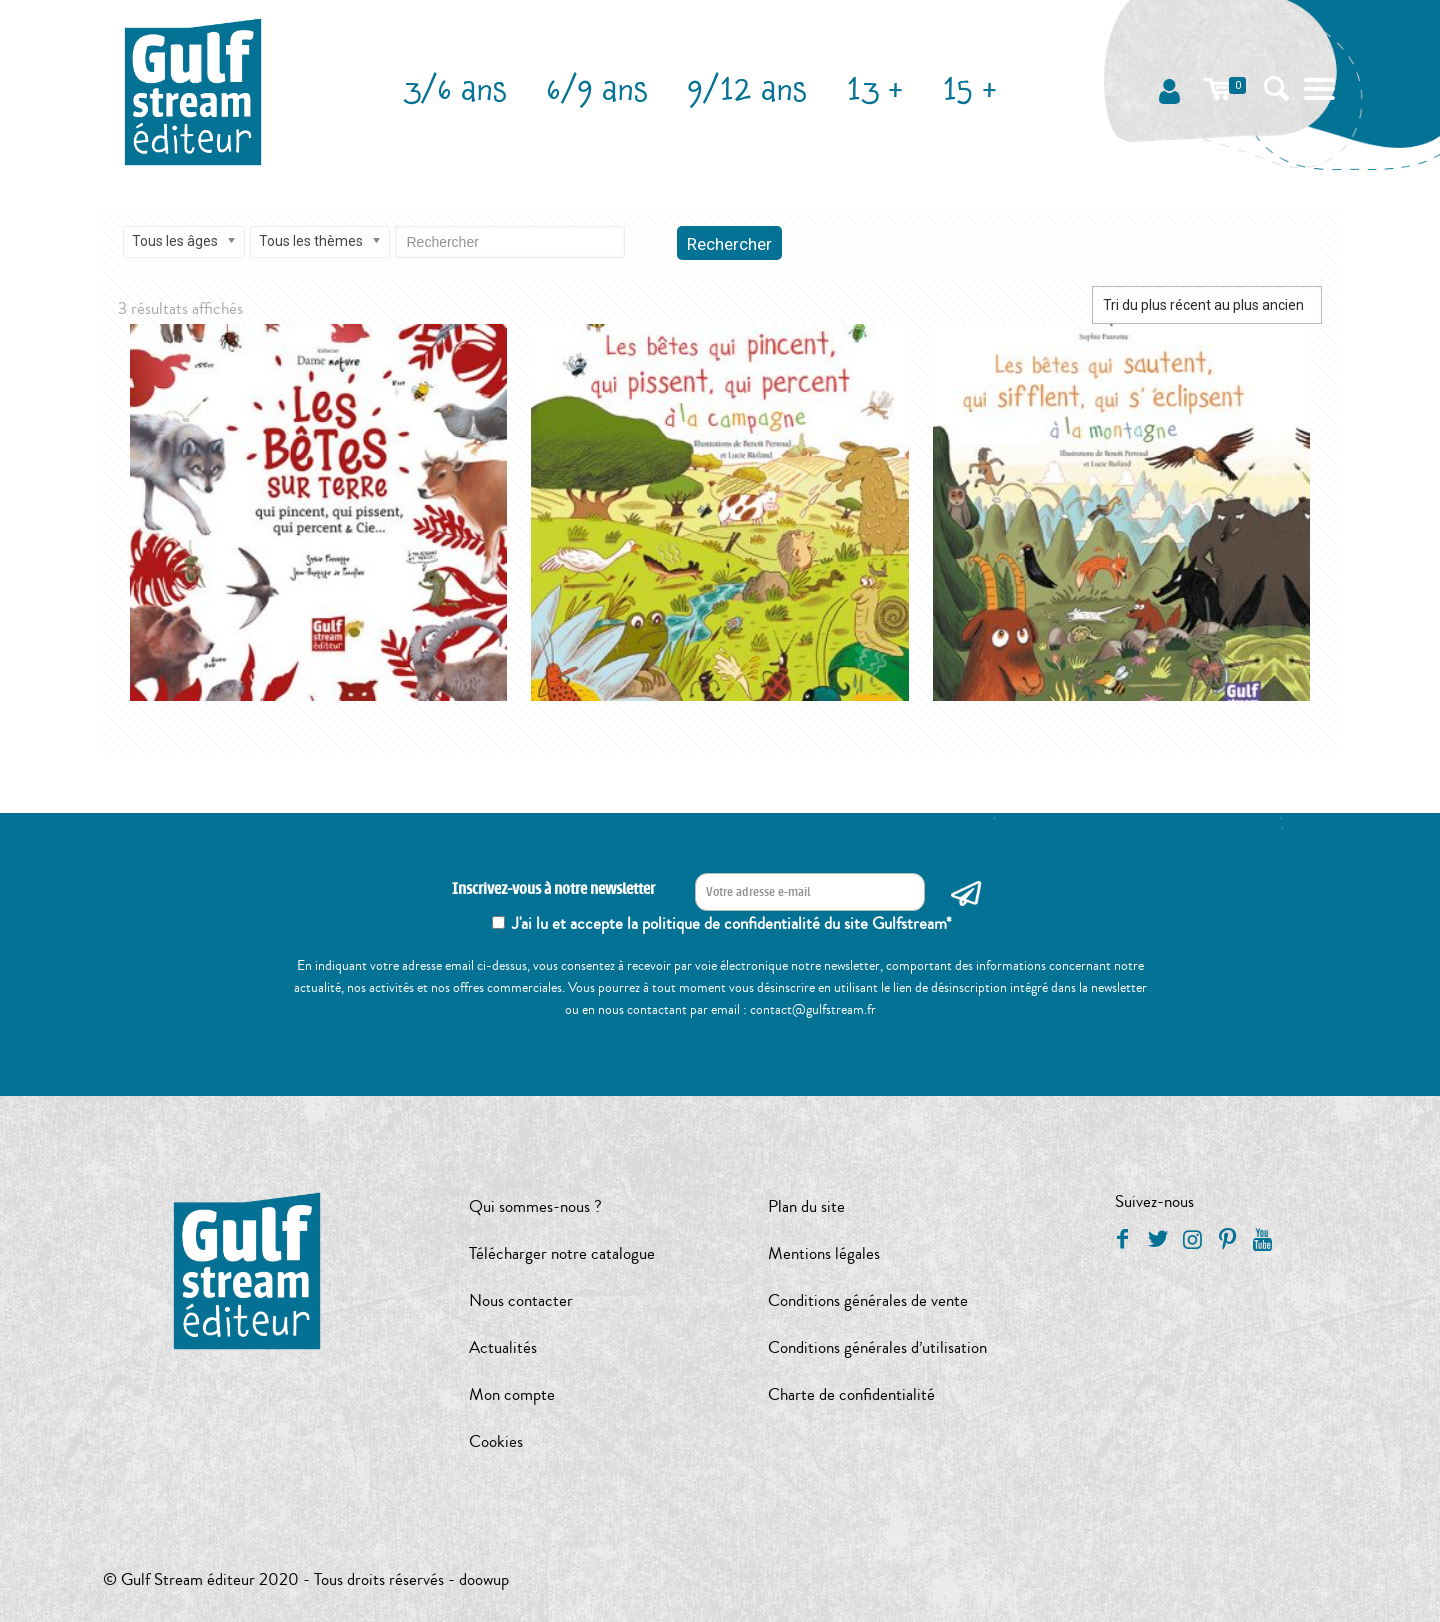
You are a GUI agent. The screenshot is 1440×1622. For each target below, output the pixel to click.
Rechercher (729, 244)
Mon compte (512, 1394)
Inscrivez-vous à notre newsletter (553, 889)
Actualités (503, 1347)
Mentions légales (824, 1253)
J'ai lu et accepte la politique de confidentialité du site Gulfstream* (732, 923)
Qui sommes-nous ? (535, 1206)
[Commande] (1207, 305)
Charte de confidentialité (851, 1394)
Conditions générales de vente (868, 1300)
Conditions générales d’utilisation (877, 1347)
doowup (484, 1579)
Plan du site (806, 1206)
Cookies (496, 1441)
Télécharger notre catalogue (562, 1253)
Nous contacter (521, 1300)
